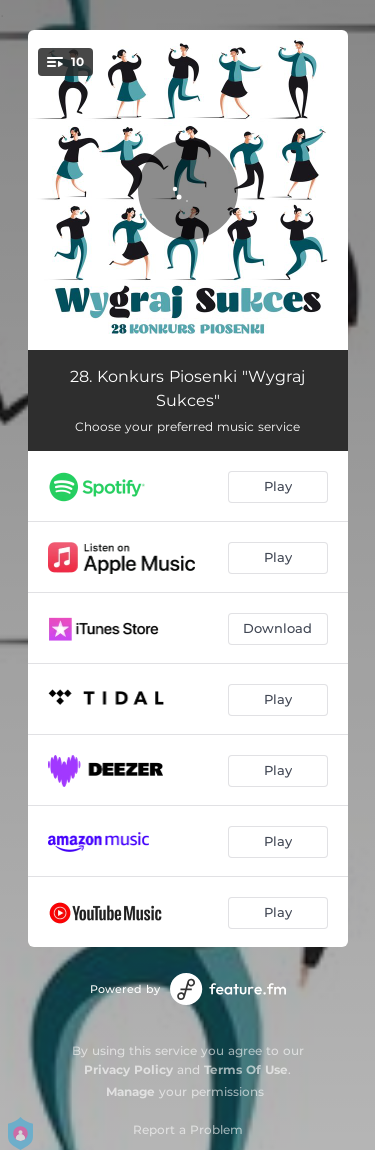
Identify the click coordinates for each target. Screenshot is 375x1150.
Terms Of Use (246, 1069)
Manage (130, 1091)
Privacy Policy (128, 1069)
